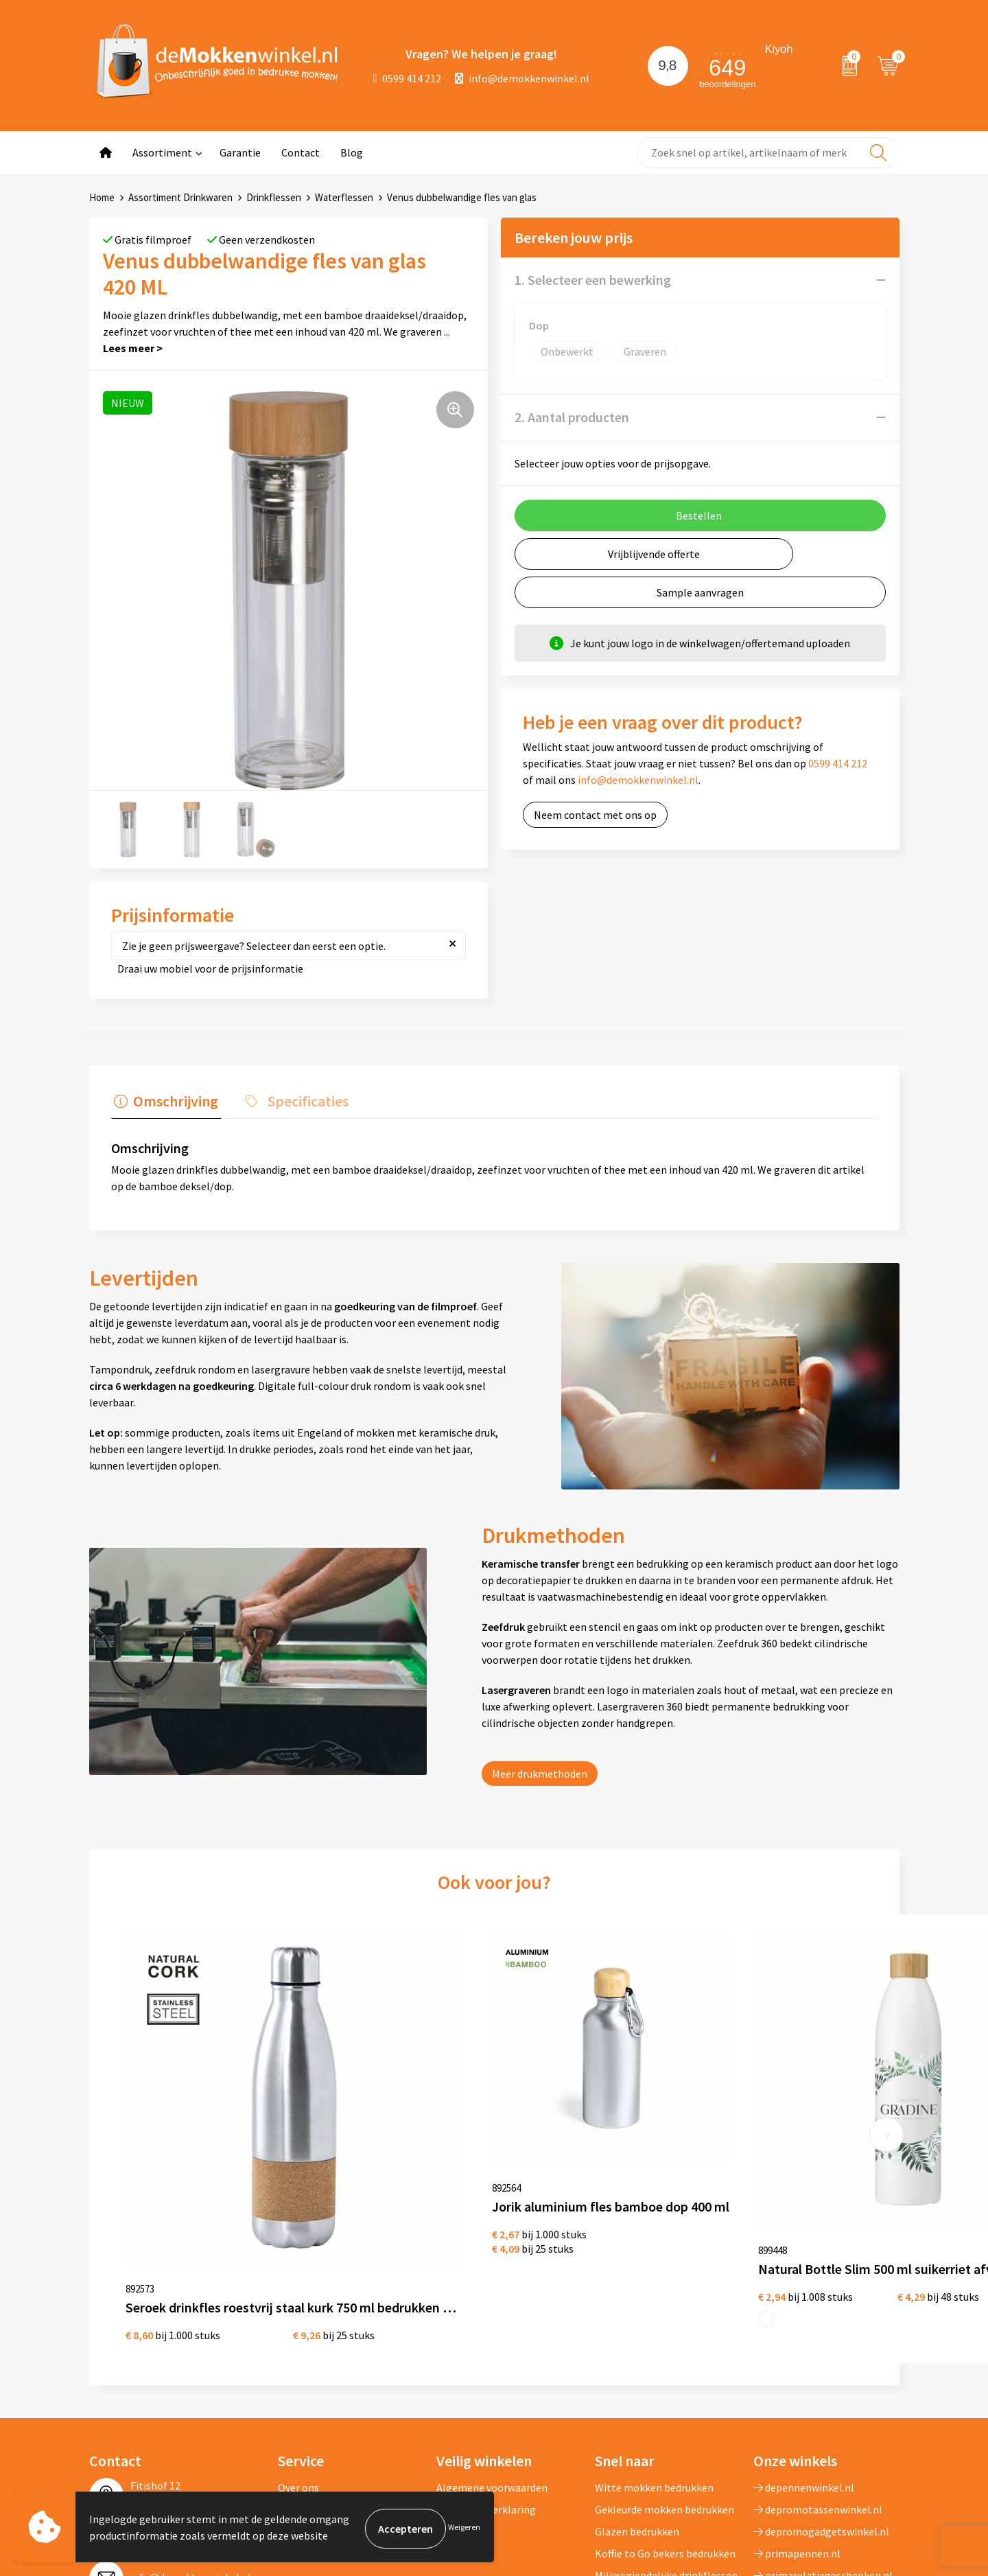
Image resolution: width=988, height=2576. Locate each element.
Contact (300, 152)
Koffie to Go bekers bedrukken (665, 2408)
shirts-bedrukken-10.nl (813, 2452)
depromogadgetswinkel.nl (821, 2386)
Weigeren (464, 2528)
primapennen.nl (796, 2408)
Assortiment (162, 152)
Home (102, 197)
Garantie (240, 152)
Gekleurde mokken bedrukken (664, 2364)
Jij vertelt (301, 2364)
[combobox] (768, 152)
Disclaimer (461, 2386)
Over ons (298, 2342)
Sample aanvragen (700, 592)
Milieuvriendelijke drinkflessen (666, 2430)
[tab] (163, 1103)
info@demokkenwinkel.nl (522, 78)
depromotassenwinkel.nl (817, 2364)
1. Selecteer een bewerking (593, 279)
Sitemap (298, 2408)
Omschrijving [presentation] (172, 1100)
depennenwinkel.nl (803, 2342)
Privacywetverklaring (486, 2364)
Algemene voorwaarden (492, 2342)
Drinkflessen (273, 197)
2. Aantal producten (572, 417)
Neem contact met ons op (595, 815)
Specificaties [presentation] (298, 1100)
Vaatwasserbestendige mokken (648, 2462)
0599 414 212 (407, 78)
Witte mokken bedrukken (654, 2342)
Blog (351, 152)
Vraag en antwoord (322, 2386)
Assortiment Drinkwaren (180, 197)
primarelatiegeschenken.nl (823, 2430)
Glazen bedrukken (637, 2386)
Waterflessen (344, 197)
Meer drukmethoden (539, 1773)
